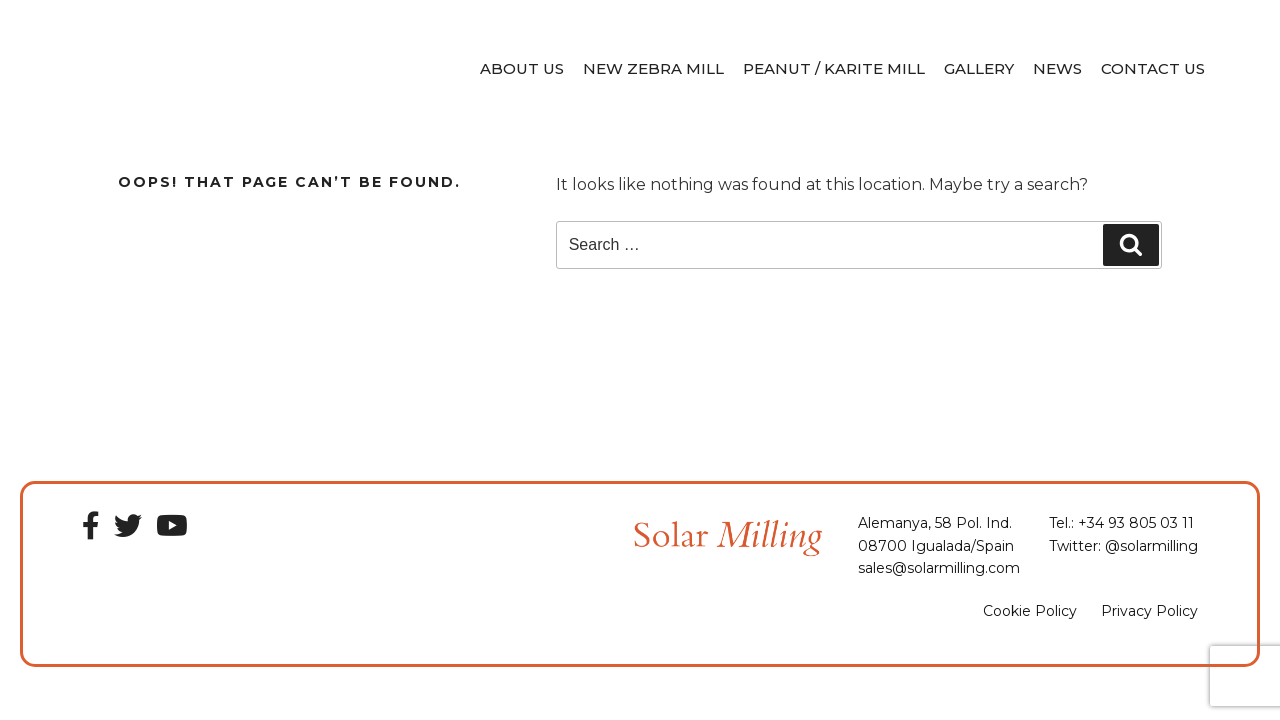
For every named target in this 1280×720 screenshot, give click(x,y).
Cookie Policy (1030, 611)
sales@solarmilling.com (939, 568)
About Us (522, 68)
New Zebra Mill (653, 68)
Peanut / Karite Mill (834, 68)
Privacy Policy (1149, 611)
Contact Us (1153, 68)
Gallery (979, 68)
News (1057, 68)
